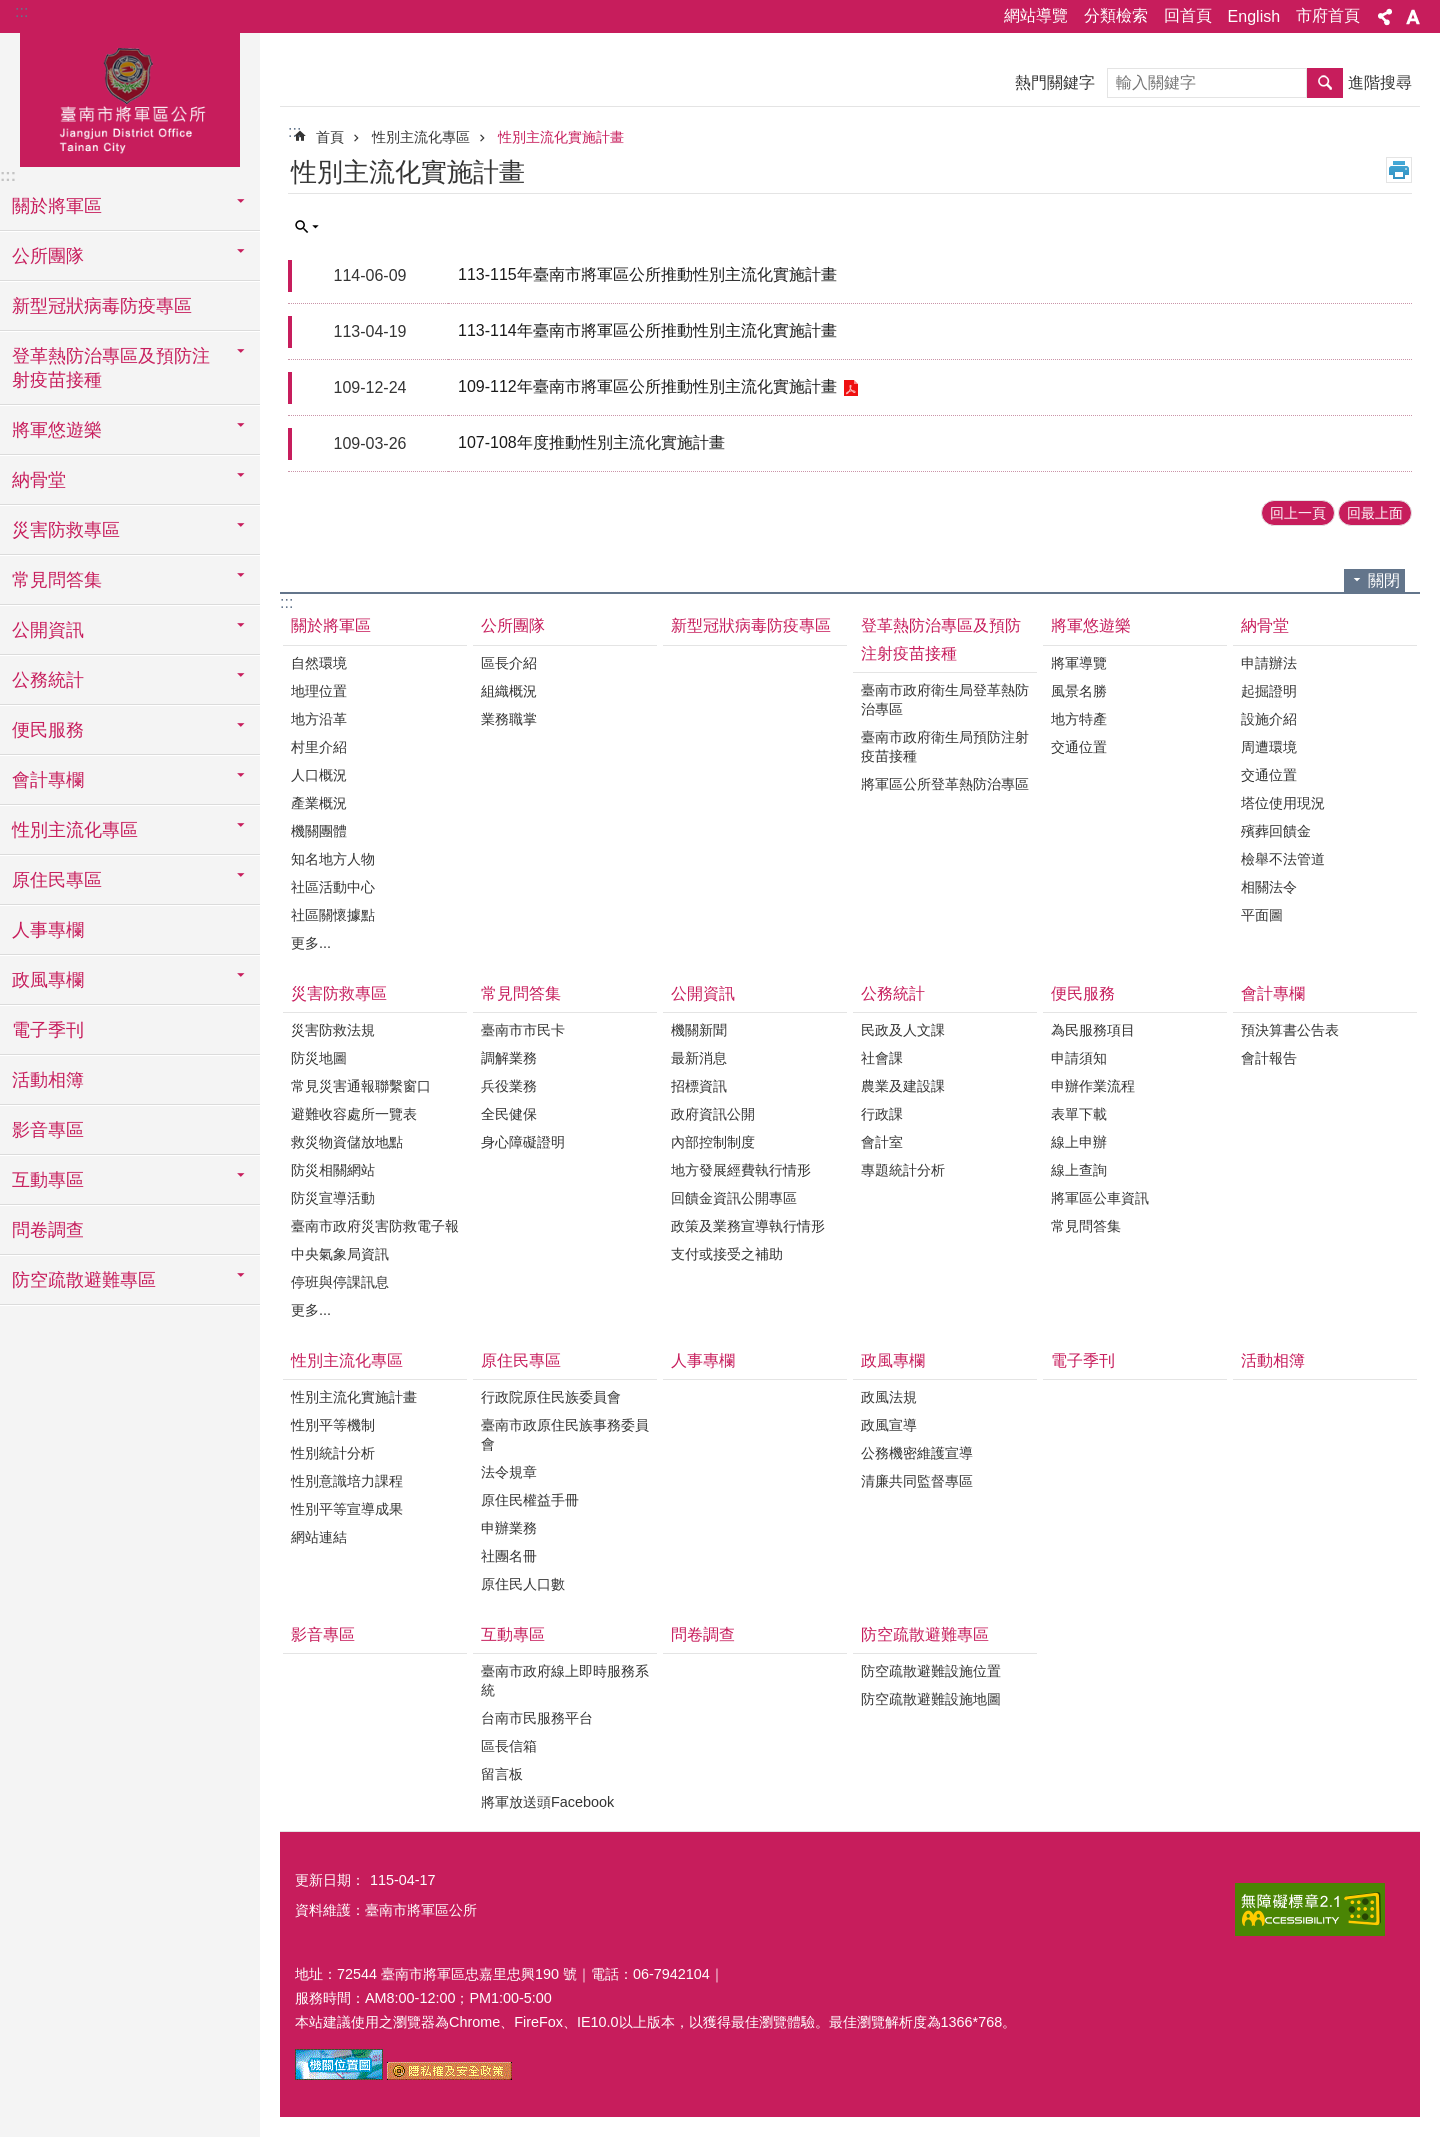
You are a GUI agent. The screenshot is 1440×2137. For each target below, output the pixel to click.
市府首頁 (1328, 15)
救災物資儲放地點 (347, 1142)
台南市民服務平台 (537, 1718)
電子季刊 (48, 1030)
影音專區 (48, 1130)
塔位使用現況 (1283, 803)
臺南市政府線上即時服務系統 (565, 1680)
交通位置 (1079, 747)
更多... (311, 943)
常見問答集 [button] (57, 580)
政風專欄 (893, 1360)
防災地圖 (319, 1058)
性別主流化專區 (421, 137)
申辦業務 (509, 1528)
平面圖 (1262, 915)
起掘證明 (1269, 691)
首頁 (330, 137)
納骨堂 (1265, 625)
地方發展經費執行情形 (741, 1170)
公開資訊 (703, 993)
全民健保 (509, 1114)
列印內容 (1399, 170)
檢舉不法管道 (1283, 859)
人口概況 (319, 775)
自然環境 (319, 663)
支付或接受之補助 (727, 1254)
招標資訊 (699, 1086)
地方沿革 (319, 719)
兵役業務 (509, 1086)
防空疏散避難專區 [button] (84, 1280)
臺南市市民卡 (523, 1030)
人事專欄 (48, 930)
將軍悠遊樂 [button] (57, 430)
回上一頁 (1298, 513)
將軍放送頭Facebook (547, 1802)
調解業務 (509, 1058)
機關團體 (319, 831)
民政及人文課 (903, 1030)
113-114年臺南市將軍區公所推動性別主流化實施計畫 (647, 330)
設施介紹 (1269, 719)
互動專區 (513, 1634)
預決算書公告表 (1290, 1030)
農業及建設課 (903, 1086)
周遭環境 (1269, 747)
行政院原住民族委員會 (551, 1397)
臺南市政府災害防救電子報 (375, 1226)
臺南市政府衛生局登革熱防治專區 (945, 699)
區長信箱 (509, 1746)
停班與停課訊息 (340, 1282)
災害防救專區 (339, 993)
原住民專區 (521, 1360)
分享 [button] (1385, 17)
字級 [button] (1413, 17)
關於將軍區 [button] (57, 206)
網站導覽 (1036, 15)
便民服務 (1083, 993)
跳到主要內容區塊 (10, 10)
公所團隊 (513, 625)
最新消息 (699, 1058)
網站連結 (319, 1537)
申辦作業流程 (1093, 1086)
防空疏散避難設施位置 (931, 1671)
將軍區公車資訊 (1100, 1198)
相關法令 (1269, 887)
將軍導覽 (1079, 663)
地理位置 (319, 691)
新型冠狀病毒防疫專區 (102, 306)
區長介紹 (509, 663)
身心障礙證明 (523, 1142)
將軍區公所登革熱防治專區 (945, 784)
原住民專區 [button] (57, 880)
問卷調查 (48, 1230)
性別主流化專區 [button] (75, 830)
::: (21, 11)
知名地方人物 (333, 859)
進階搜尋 (1380, 82)
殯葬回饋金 (1276, 831)
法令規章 (509, 1472)
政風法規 (889, 1397)
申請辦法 (1269, 663)
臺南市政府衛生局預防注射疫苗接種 (945, 746)
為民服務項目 (1093, 1030)
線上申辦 (1079, 1142)
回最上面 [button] (1375, 513)
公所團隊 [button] (48, 256)
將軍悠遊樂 (1091, 625)
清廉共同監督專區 (917, 1481)
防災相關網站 (333, 1170)
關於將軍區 (331, 625)
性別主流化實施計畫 (561, 137)
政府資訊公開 (713, 1114)
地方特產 (1079, 719)
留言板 (502, 1774)
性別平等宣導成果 (347, 1509)
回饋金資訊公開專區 (734, 1198)
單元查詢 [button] (307, 227)
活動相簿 (48, 1080)
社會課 (882, 1058)
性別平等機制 (333, 1425)
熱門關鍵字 (1055, 82)
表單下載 (1079, 1114)
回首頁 (1188, 15)
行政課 (882, 1114)
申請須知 (1079, 1058)
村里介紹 (319, 747)
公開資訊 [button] (48, 630)
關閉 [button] (1384, 580)
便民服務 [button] (48, 730)
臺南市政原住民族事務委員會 (565, 1434)
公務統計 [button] (48, 680)
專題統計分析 (903, 1170)
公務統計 (893, 993)
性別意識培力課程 (347, 1481)
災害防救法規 (333, 1030)
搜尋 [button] (1325, 83)
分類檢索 (1116, 15)
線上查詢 (1079, 1170)
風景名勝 (1079, 691)
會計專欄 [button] (48, 780)
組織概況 (509, 691)
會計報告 (1269, 1058)
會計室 (882, 1142)
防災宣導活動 (333, 1198)
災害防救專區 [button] (66, 530)
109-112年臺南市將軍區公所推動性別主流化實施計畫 (647, 386)
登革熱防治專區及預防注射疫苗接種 (941, 639)
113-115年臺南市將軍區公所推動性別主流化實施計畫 (647, 274)
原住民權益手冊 (530, 1500)
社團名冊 (509, 1556)
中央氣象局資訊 (340, 1254)
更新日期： (330, 1880)
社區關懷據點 (333, 915)
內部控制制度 (713, 1142)
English (1254, 16)
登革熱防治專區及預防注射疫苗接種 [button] (111, 368)
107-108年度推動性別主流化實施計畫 (591, 442)
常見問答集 (521, 993)
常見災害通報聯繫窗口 (361, 1086)
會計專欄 (1273, 993)
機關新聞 (699, 1030)
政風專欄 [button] (48, 980)
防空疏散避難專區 (925, 1634)
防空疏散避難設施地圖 (931, 1699)
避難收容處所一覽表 (354, 1114)
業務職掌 (509, 719)
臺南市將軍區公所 (130, 97)
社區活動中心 (333, 887)
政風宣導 (889, 1425)
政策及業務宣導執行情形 (748, 1226)
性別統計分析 (333, 1453)
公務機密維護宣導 (917, 1453)
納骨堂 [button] (39, 480)
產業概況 (319, 803)
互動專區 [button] (48, 1180)
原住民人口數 (523, 1584)
